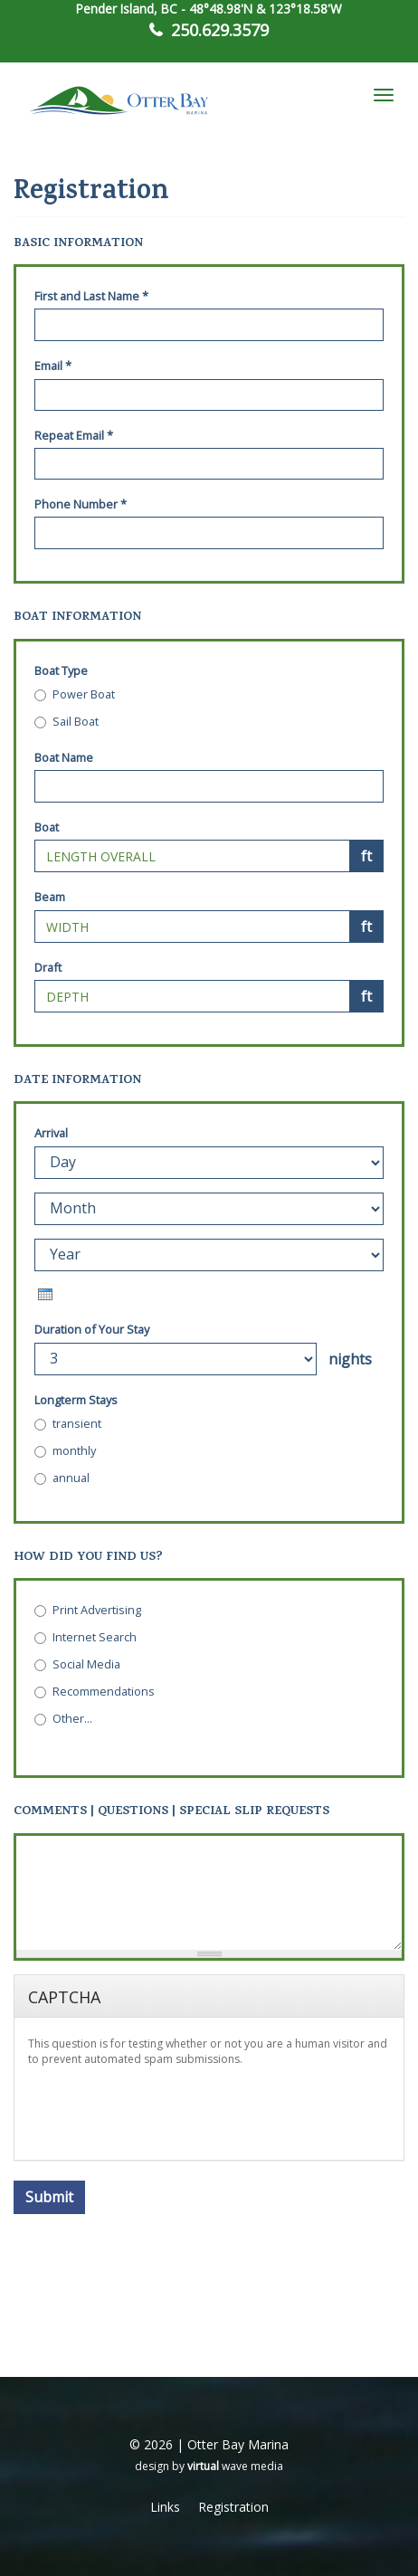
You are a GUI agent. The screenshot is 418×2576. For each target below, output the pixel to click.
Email (52, 365)
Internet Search (85, 1637)
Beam (49, 897)
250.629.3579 (220, 30)
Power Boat (74, 694)
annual (62, 1477)
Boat (46, 827)
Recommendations (94, 1691)
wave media (235, 2466)
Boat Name (63, 757)
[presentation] (45, 1294)
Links (165, 2506)
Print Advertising (87, 1610)
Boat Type (61, 670)
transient (67, 1423)
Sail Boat (66, 721)
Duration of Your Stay (91, 1329)
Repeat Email (73, 435)
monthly (65, 1450)
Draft (48, 967)
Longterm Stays (76, 1400)
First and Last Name (91, 296)
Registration (233, 2506)
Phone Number (80, 504)
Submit (49, 2197)
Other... (63, 1718)
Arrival (51, 1133)
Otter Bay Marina (238, 2444)
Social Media (77, 1664)
